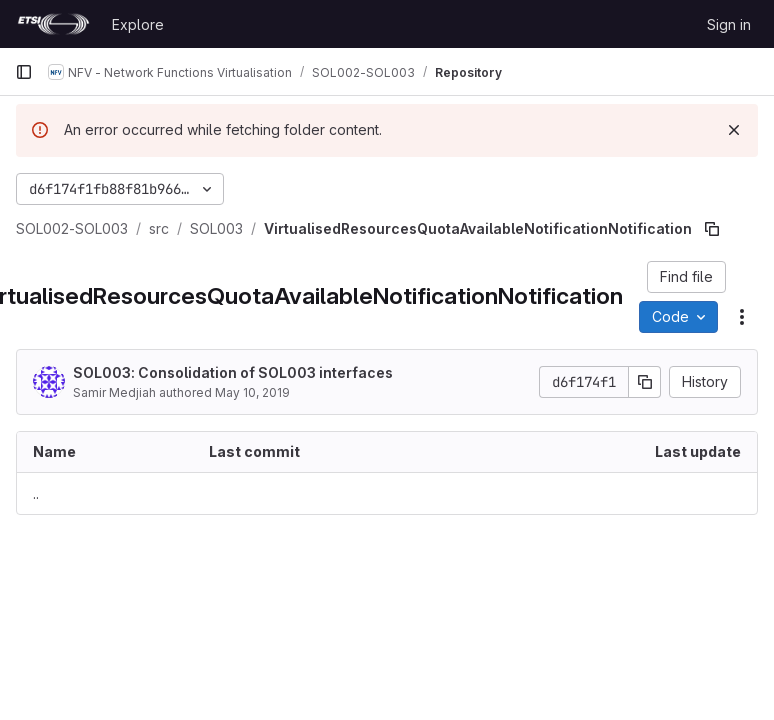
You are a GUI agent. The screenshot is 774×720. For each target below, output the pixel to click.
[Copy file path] (712, 229)
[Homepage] (53, 24)
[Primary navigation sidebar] (24, 72)
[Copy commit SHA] (645, 382)
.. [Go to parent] (36, 493)
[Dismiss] (734, 130)
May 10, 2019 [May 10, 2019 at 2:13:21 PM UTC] (252, 392)
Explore (138, 24)
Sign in (729, 24)
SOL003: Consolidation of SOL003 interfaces (233, 372)
